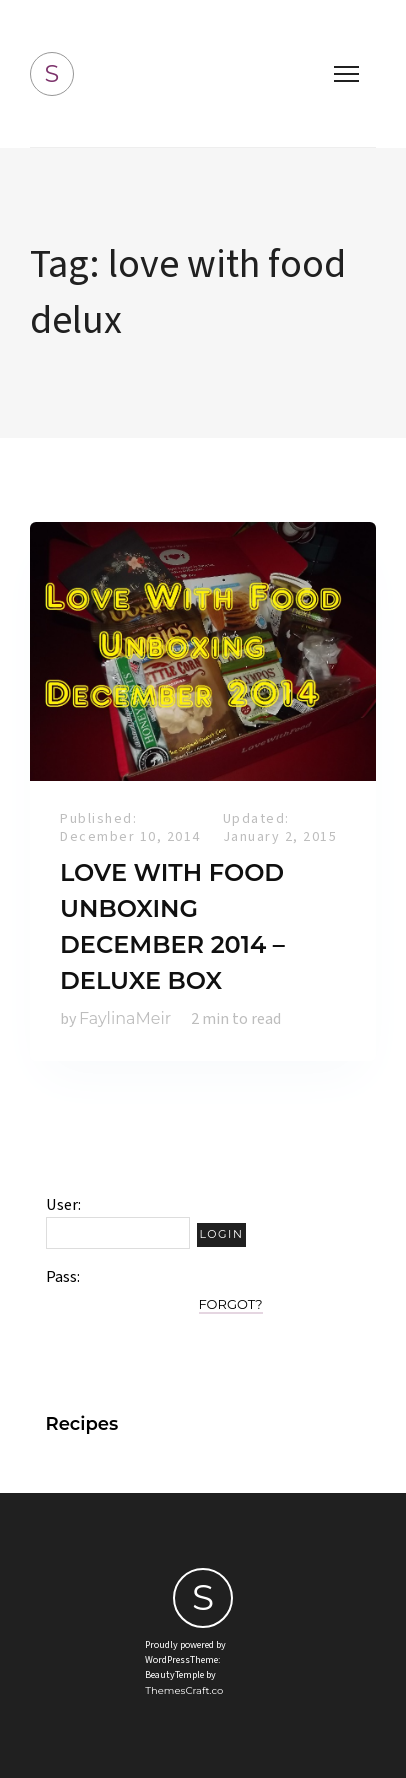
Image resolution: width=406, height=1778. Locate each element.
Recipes (82, 1424)
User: (63, 1205)
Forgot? (231, 1304)
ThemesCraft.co (184, 1690)
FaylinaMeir (125, 1018)
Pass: (63, 1277)
